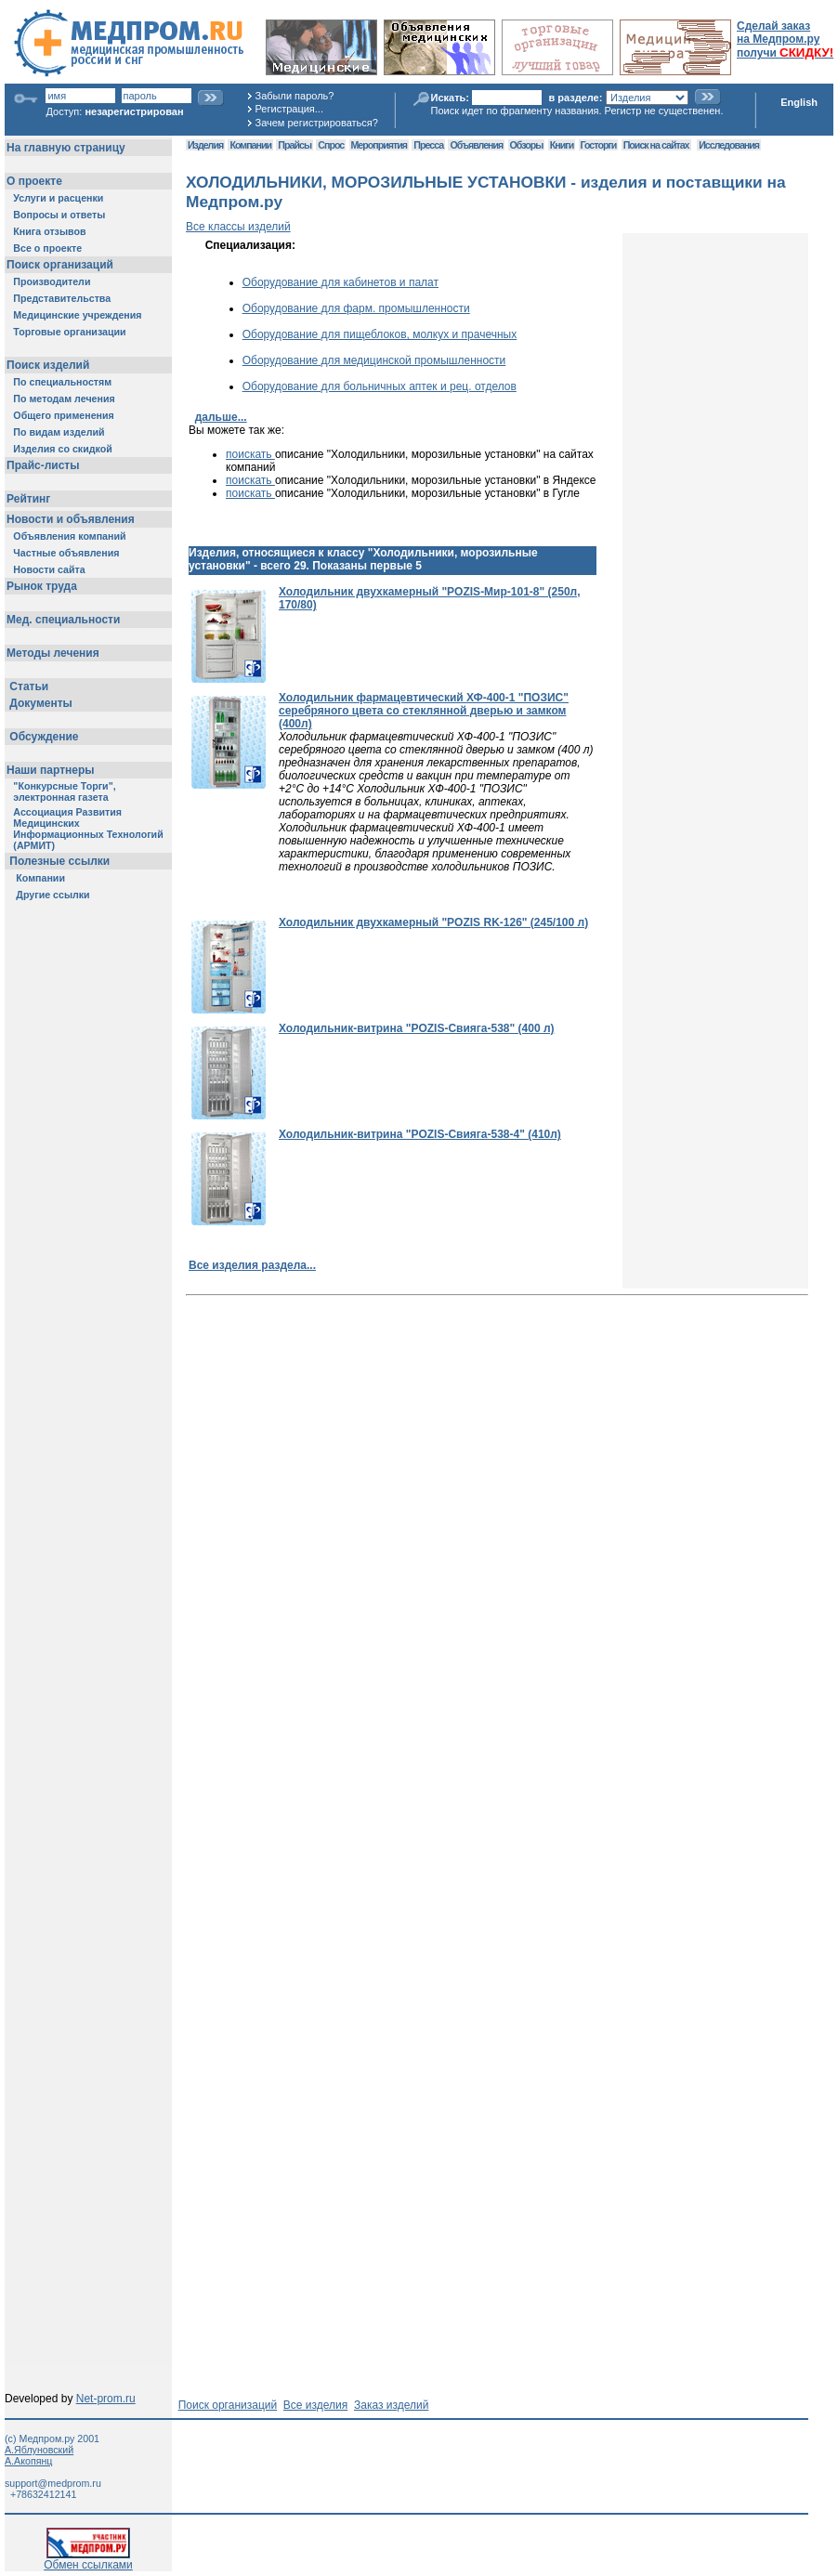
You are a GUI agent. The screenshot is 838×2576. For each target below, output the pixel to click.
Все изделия (315, 2405)
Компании (250, 144)
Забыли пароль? (294, 95)
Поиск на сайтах (656, 144)
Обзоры (526, 144)
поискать (250, 454)
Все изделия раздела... (252, 1265)
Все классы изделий (238, 226)
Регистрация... (289, 108)
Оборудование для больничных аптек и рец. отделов (379, 386)
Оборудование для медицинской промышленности (374, 360)
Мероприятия (379, 144)
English (799, 102)
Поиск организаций (228, 2405)
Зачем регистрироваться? (316, 122)
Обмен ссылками (88, 2559)
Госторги (599, 144)
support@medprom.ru (53, 2483)
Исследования (729, 144)
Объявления (476, 144)
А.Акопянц (28, 2460)
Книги (561, 144)
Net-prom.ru (106, 2398)
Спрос (331, 144)
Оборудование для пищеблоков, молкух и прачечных (379, 334)
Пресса (428, 144)
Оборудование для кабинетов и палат (340, 282)
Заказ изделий (391, 2405)
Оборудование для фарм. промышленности (356, 308)
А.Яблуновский (39, 2449)
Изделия (205, 144)
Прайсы (294, 144)
